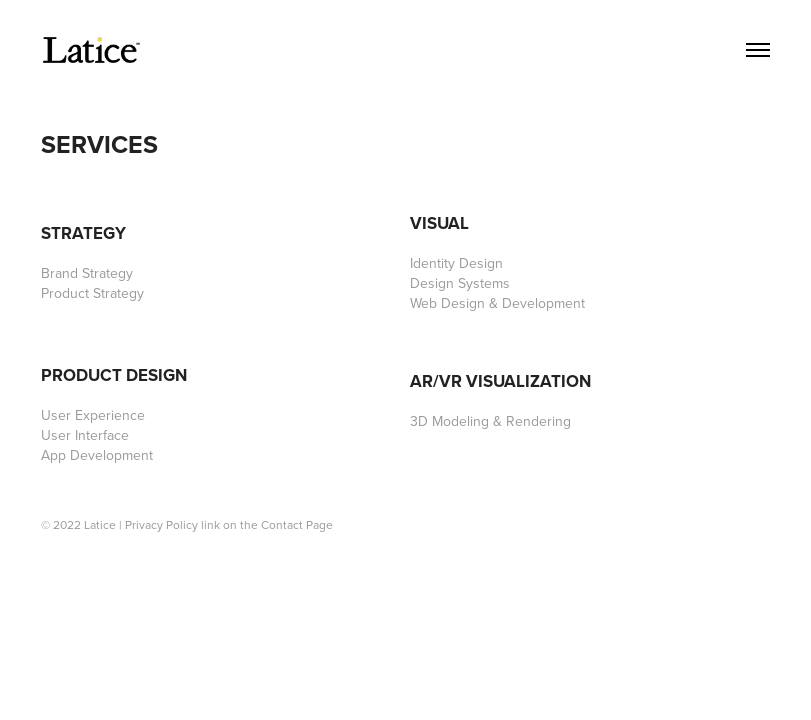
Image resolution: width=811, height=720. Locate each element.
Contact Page (297, 524)
